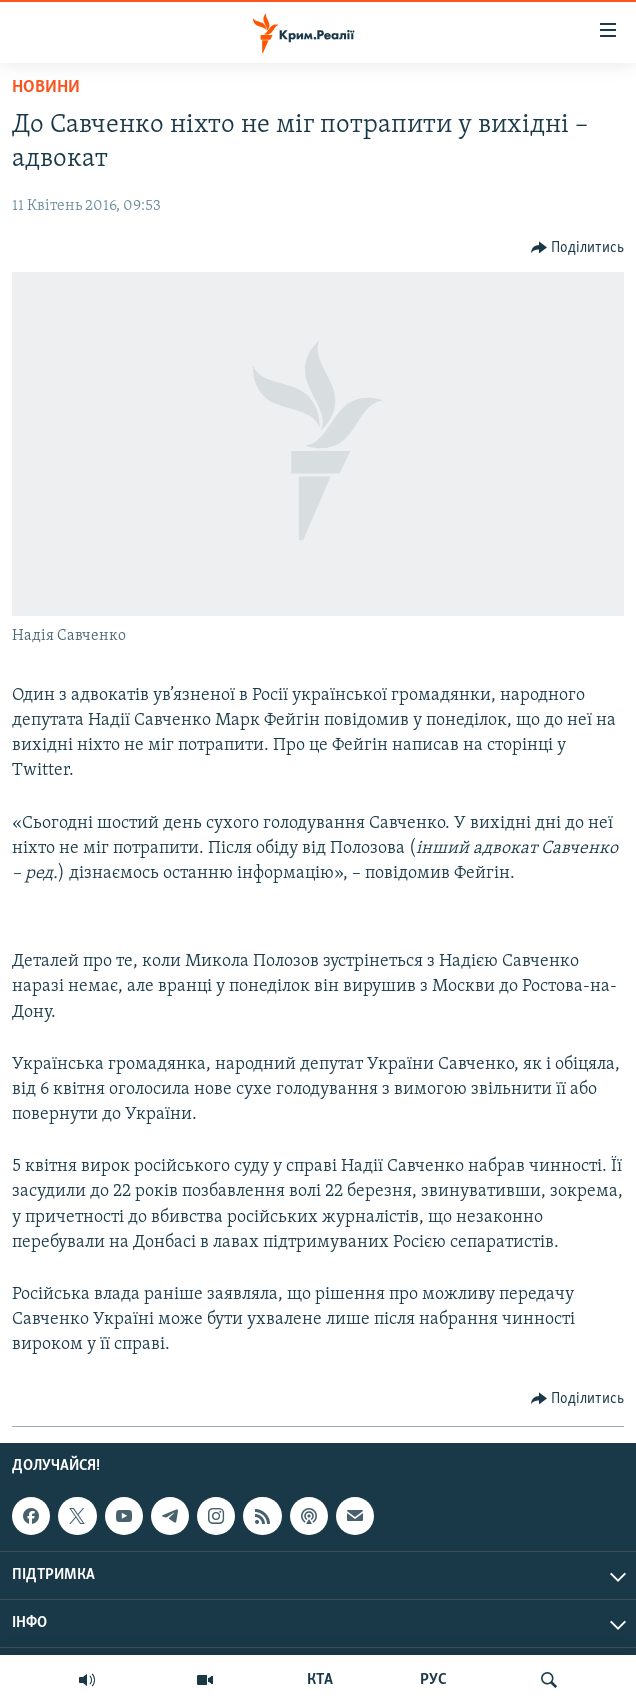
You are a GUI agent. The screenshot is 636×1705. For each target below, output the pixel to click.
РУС (433, 1680)
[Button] (578, 248)
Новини (46, 87)
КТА (320, 1680)
